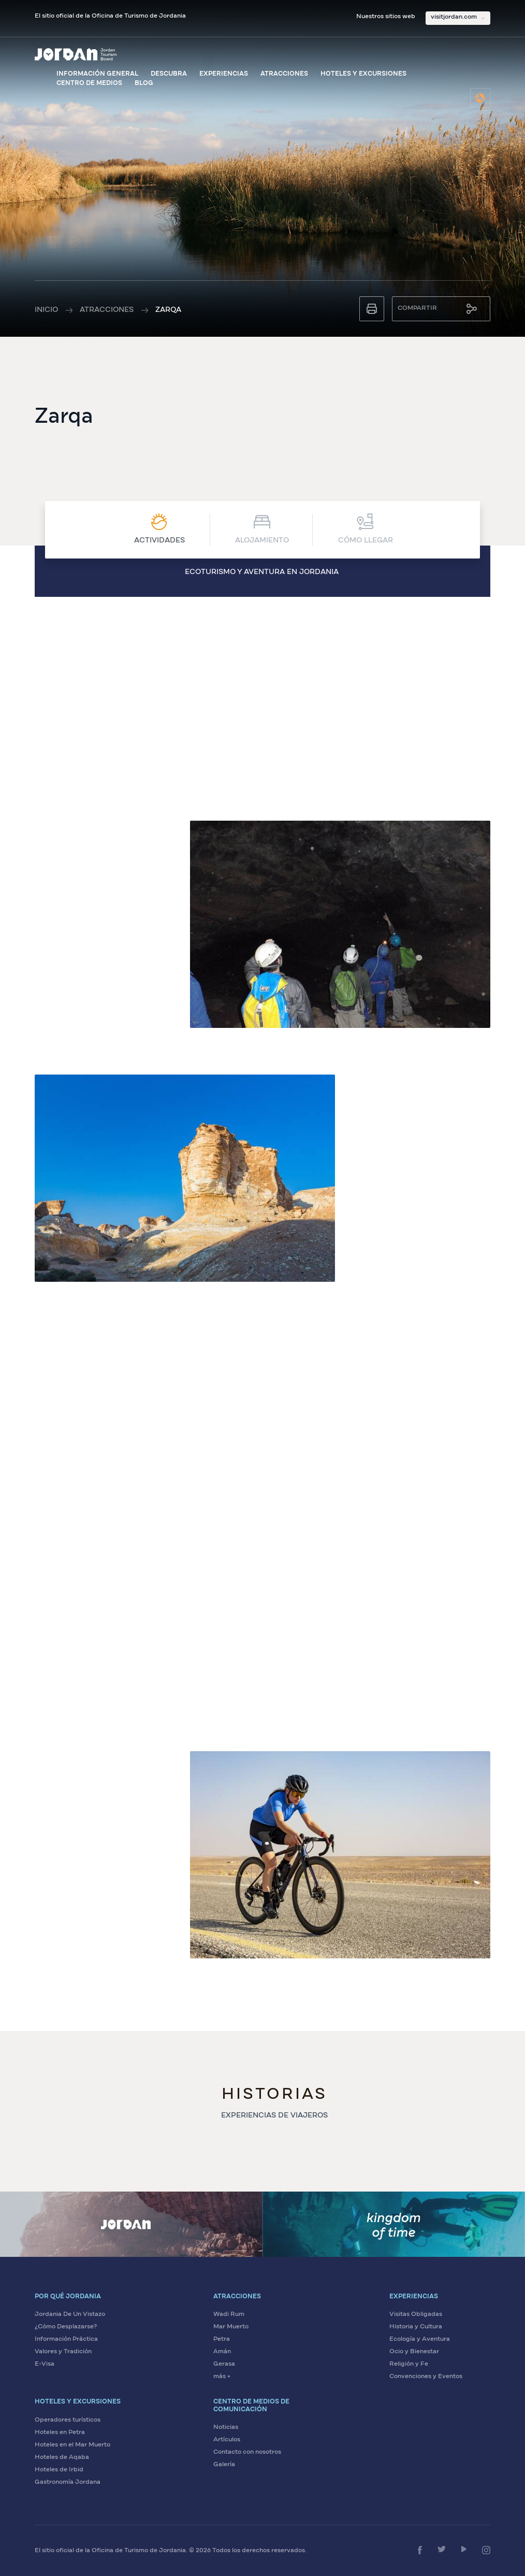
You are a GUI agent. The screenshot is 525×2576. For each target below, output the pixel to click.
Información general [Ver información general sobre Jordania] (97, 74)
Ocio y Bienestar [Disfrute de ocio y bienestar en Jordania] (414, 2352)
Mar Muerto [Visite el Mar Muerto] (231, 2327)
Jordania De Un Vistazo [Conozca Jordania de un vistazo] (70, 2314)
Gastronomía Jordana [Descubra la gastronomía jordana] (67, 2482)
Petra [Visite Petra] (221, 2339)
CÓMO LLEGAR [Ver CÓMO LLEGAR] (365, 528)
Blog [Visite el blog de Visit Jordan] (144, 83)
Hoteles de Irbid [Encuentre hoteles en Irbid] (59, 2470)
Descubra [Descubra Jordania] (169, 74)
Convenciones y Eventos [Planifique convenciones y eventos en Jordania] (425, 2376)
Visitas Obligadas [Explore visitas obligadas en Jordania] (415, 2314)
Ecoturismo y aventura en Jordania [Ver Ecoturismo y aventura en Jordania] (262, 572)
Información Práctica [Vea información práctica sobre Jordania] (66, 2339)
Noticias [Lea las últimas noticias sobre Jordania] (225, 2427)
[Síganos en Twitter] (442, 2549)
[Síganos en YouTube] (463, 2549)
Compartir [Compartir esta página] (417, 308)
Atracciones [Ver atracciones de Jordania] (284, 74)
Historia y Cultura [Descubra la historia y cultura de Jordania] (415, 2327)
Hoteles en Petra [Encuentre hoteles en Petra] (60, 2432)
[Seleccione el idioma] (480, 98)
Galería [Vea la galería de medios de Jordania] (224, 2464)
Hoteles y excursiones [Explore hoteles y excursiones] (363, 74)
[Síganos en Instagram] (486, 2550)
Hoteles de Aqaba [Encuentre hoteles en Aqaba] (62, 2457)
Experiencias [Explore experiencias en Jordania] (223, 74)
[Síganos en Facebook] (420, 2550)
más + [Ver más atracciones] (221, 2376)
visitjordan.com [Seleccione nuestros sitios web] (454, 17)
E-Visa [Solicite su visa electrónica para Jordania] (44, 2364)
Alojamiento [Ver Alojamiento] (262, 528)
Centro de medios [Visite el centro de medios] (89, 83)
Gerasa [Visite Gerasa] (224, 2364)
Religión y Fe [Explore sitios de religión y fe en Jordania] (408, 2364)
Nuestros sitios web (385, 16)
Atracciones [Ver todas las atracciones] (107, 309)
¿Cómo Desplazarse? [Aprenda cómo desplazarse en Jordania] (66, 2327)
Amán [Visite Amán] (222, 2352)
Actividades (159, 528)
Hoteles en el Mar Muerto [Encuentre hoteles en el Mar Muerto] (72, 2445)
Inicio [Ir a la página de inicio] (46, 309)
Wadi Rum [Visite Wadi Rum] (228, 2314)
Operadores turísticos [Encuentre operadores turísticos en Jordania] (67, 2420)
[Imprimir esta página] (371, 308)
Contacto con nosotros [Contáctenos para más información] (247, 2452)
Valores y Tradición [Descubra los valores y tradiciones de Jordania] (63, 2352)
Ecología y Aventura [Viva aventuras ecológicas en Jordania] (419, 2339)
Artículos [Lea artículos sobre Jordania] (226, 2440)
